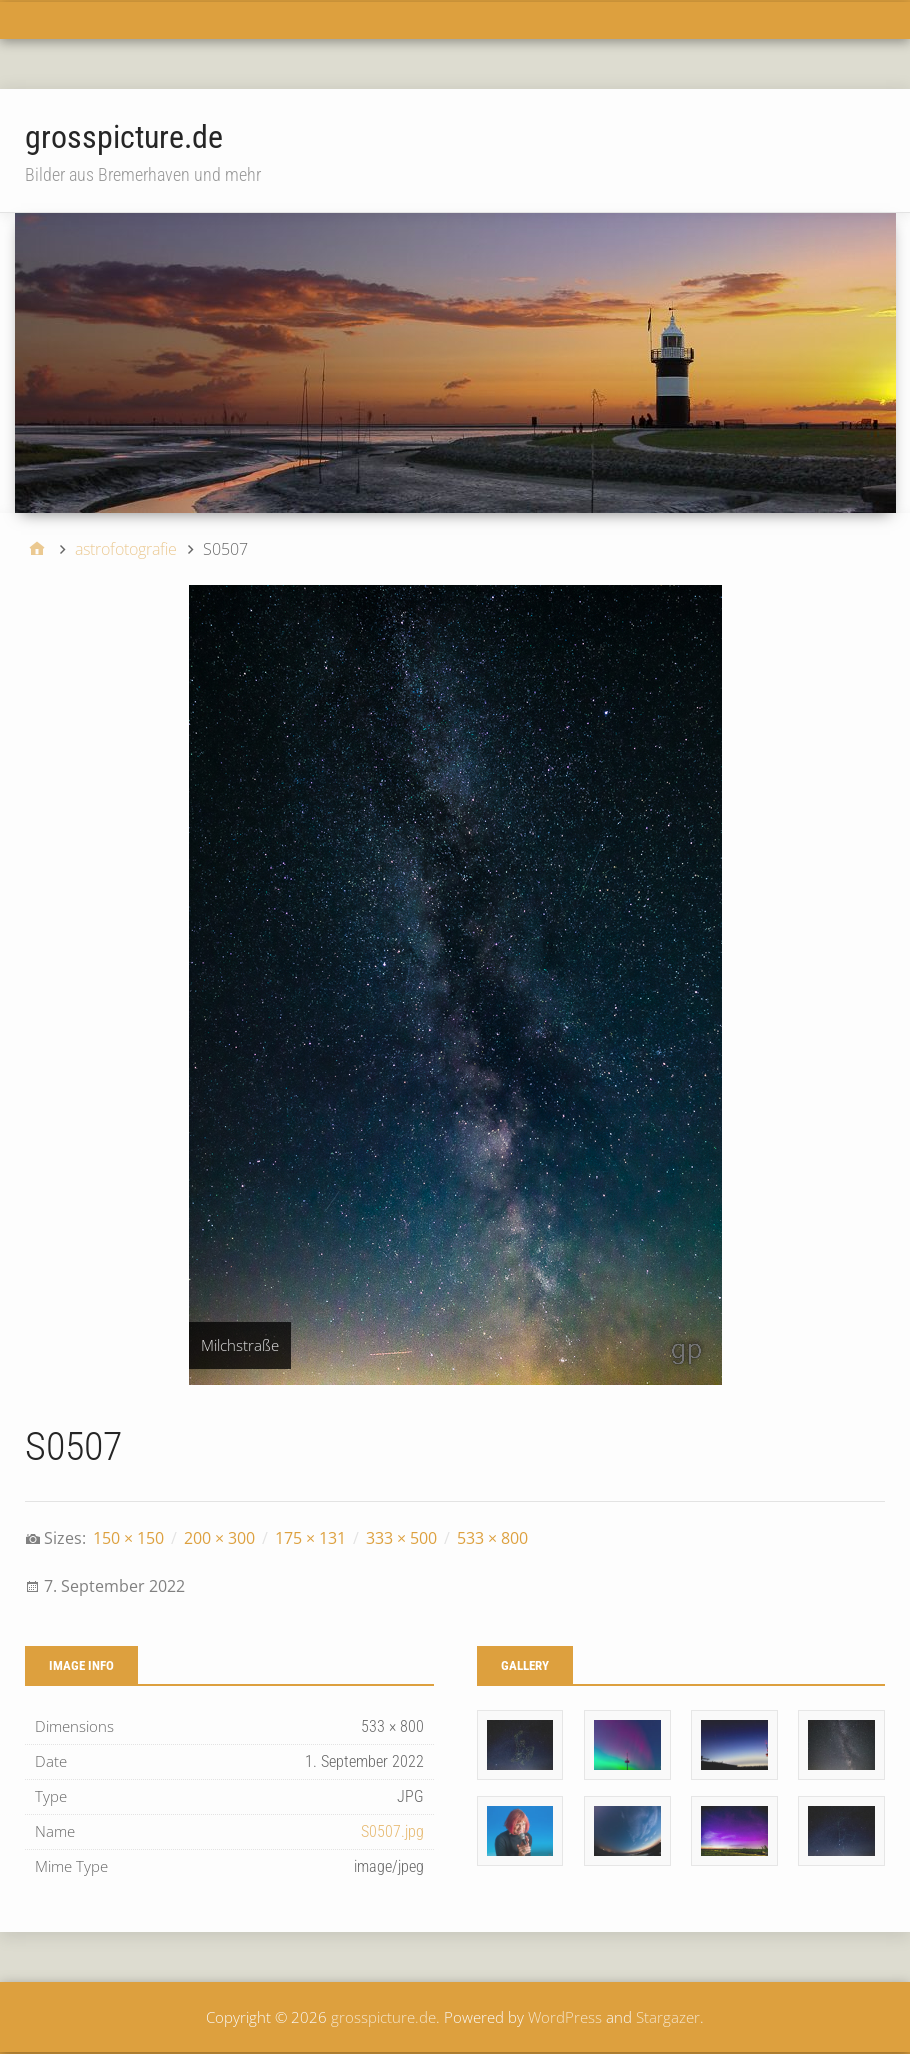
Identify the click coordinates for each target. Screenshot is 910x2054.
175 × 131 (310, 1538)
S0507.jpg (392, 1831)
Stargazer (668, 2017)
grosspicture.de (124, 137)
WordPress (565, 2017)
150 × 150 (128, 1538)
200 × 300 (219, 1538)
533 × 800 (492, 1538)
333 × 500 (401, 1538)
